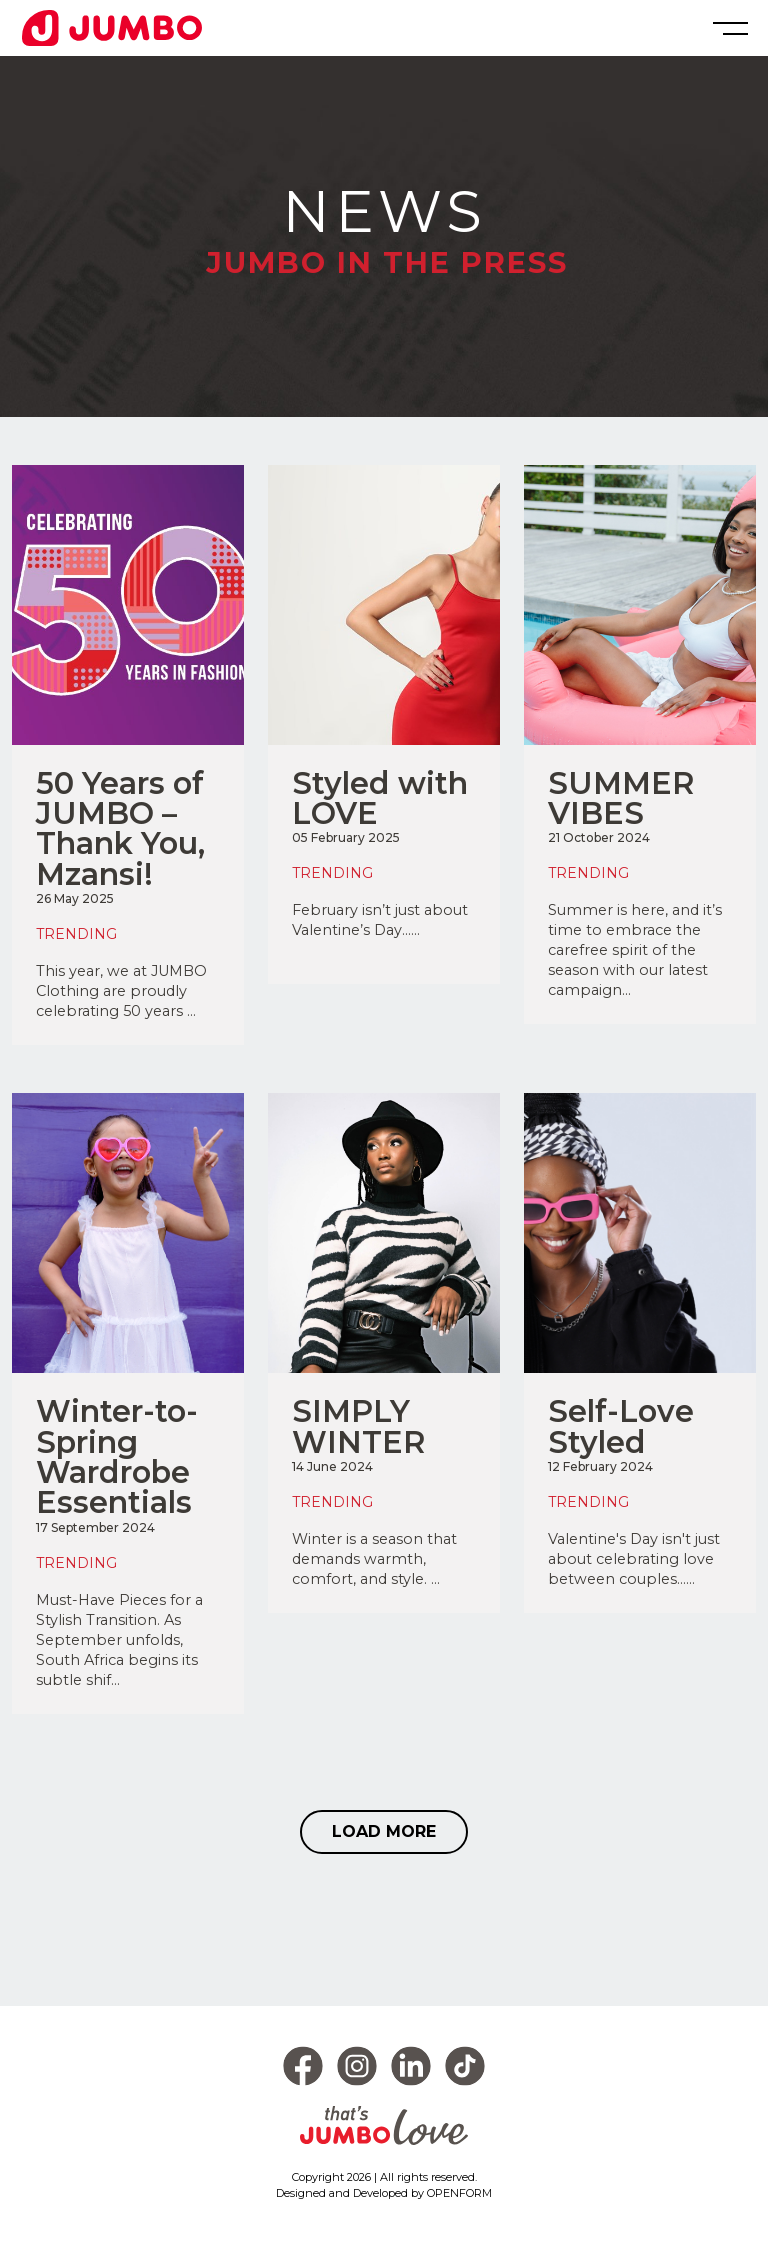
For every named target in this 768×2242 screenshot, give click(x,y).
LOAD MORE (384, 1831)
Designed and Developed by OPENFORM (384, 2193)
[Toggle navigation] (728, 28)
